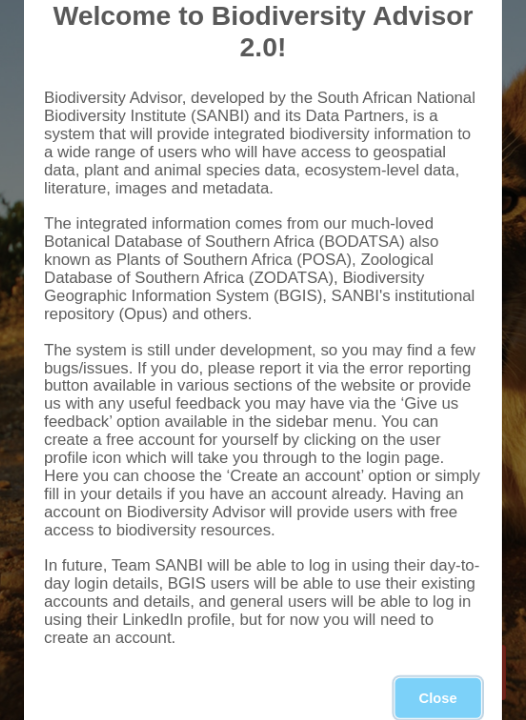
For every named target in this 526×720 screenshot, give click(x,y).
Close (438, 662)
